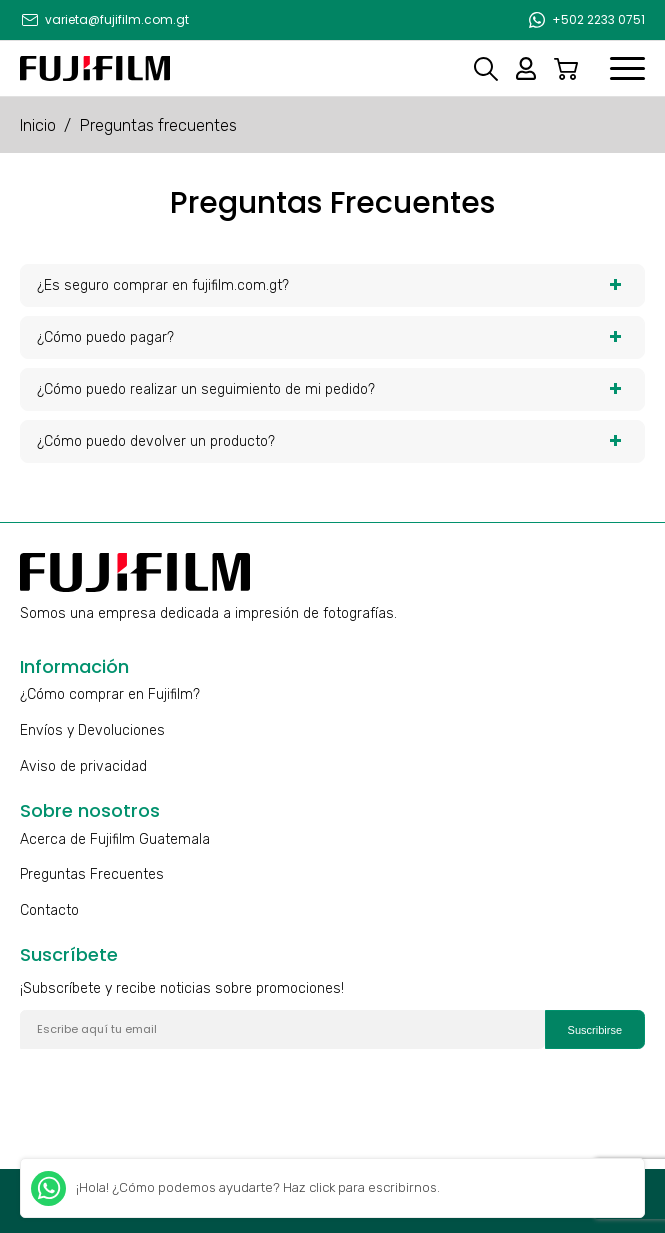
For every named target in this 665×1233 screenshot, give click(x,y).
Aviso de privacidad (83, 766)
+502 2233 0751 (598, 19)
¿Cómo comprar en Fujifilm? (110, 694)
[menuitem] (104, 20)
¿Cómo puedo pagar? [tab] (330, 337)
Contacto (49, 910)
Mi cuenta (526, 69)
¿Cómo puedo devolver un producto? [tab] (330, 441)
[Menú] (627, 68)
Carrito (566, 69)
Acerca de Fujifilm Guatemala (115, 839)
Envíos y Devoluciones (92, 730)
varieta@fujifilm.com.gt (117, 19)
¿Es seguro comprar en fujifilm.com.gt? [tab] (330, 285)
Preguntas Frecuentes (92, 874)
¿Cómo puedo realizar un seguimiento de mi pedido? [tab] (330, 389)
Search (486, 69)
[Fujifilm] (95, 68)
